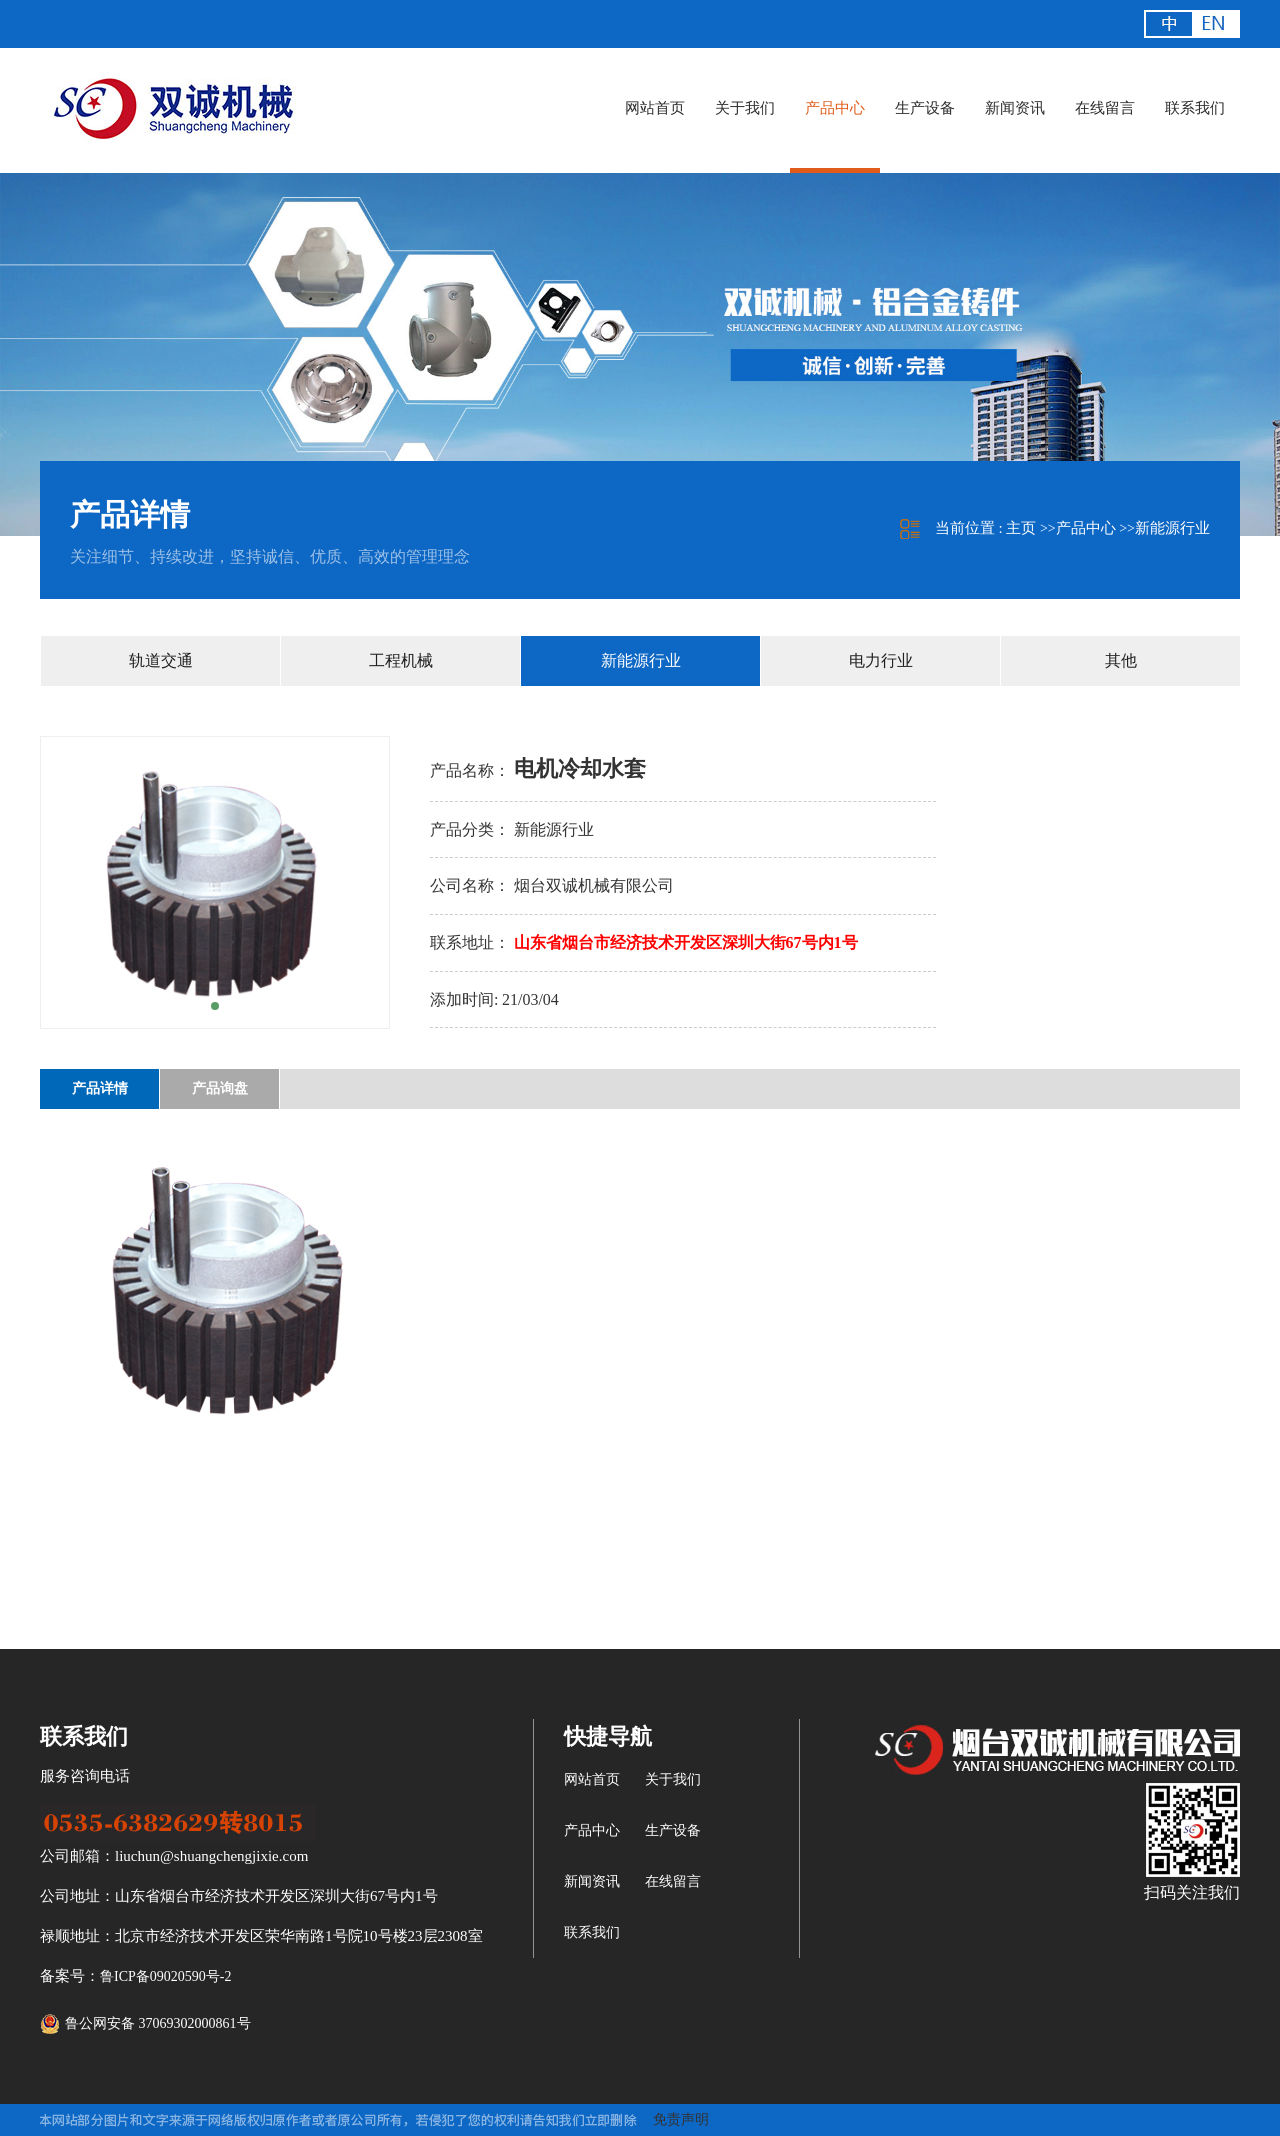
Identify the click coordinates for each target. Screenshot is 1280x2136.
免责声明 (681, 2119)
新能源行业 (1172, 528)
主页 (1021, 528)
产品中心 (1086, 528)
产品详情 (100, 1088)
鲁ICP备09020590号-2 (165, 1976)
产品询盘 (220, 1088)
